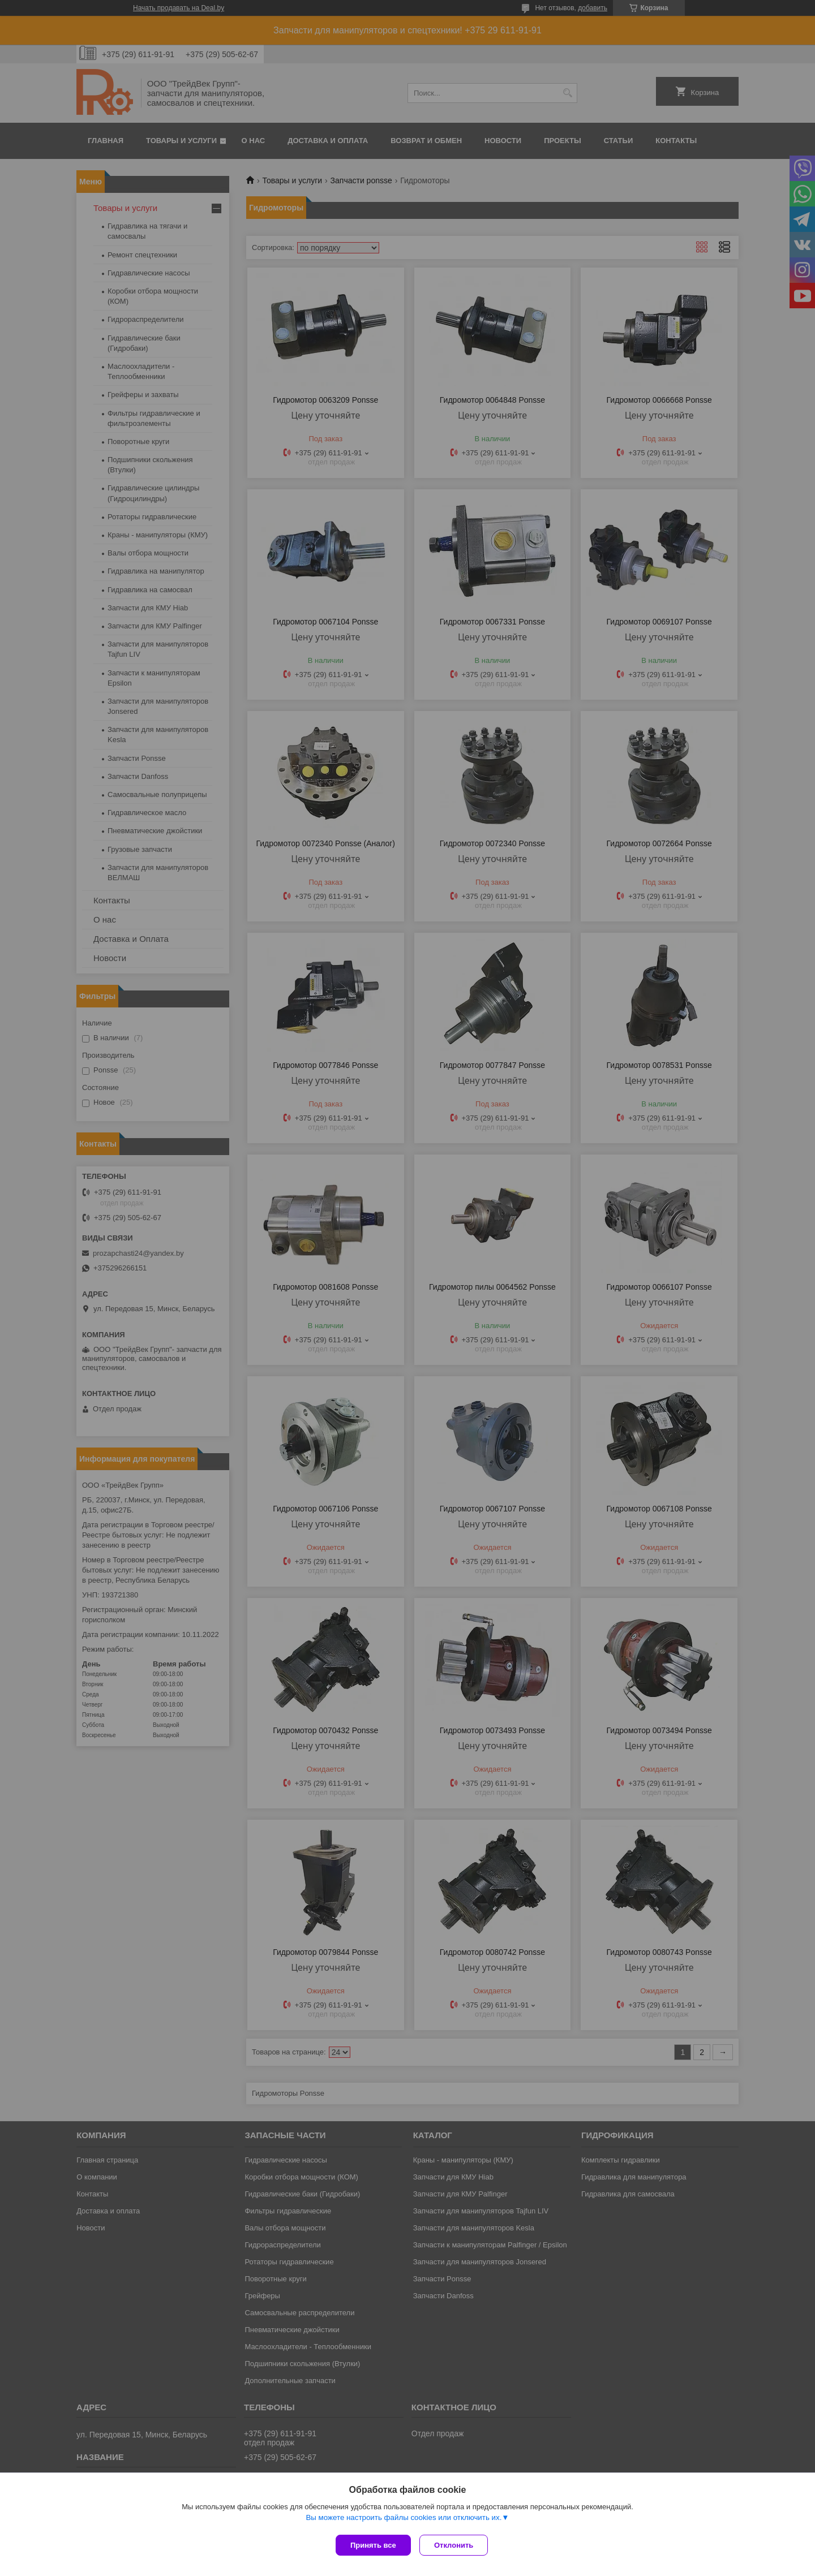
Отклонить (456, 2545)
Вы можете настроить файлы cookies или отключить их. (403, 2520)
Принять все (373, 2545)
